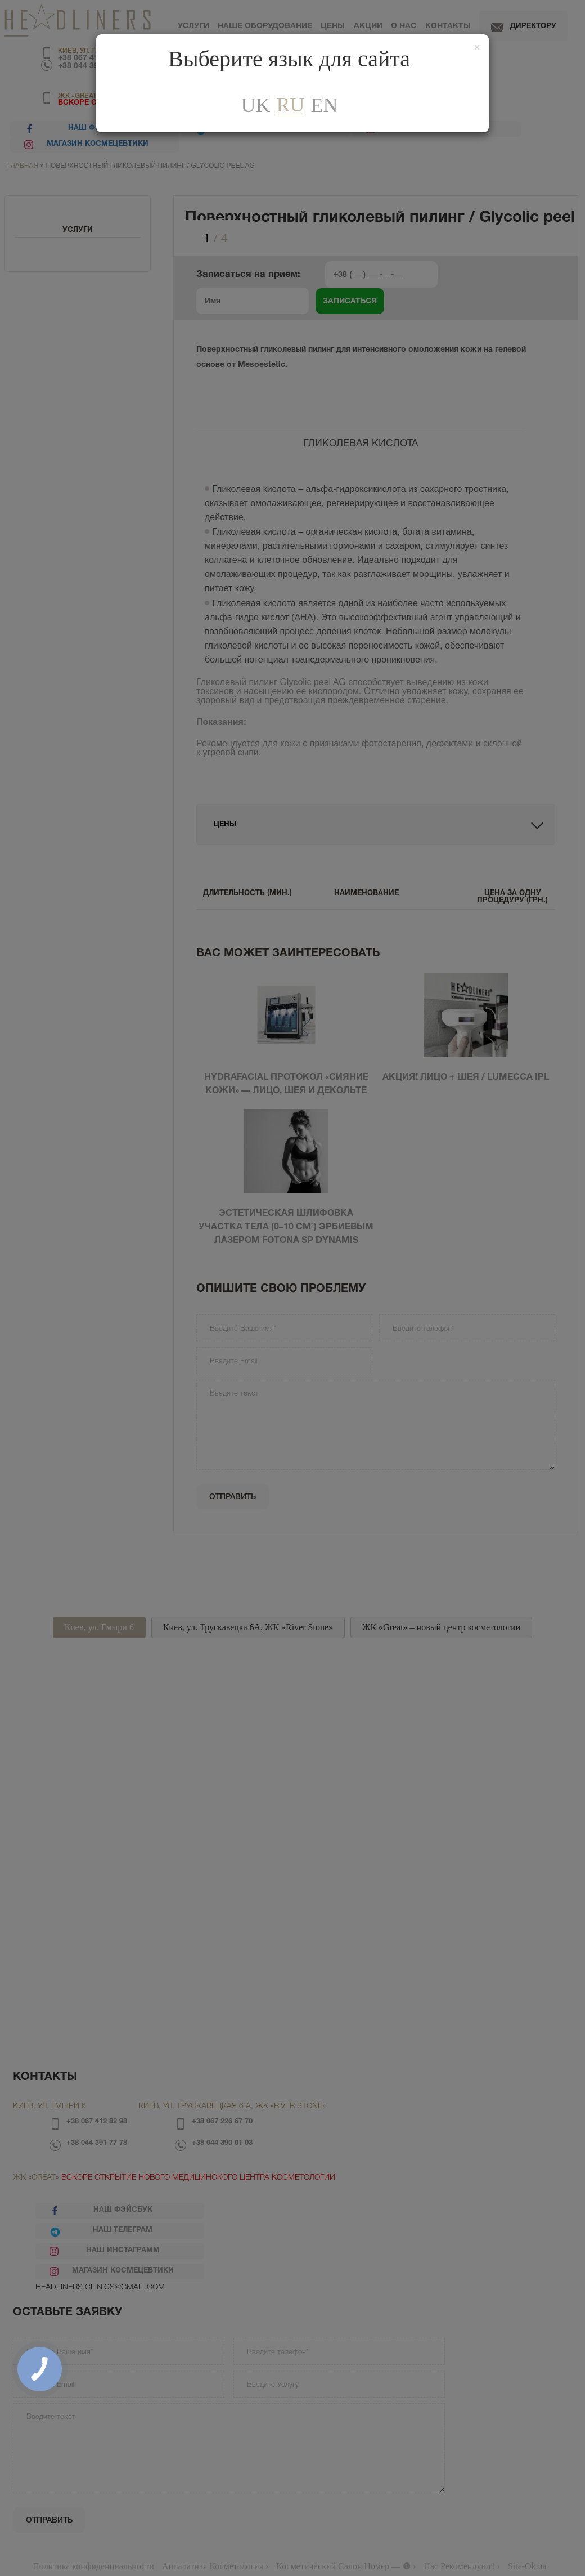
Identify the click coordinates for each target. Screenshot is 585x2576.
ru (290, 105)
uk (255, 105)
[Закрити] (477, 47)
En (324, 105)
